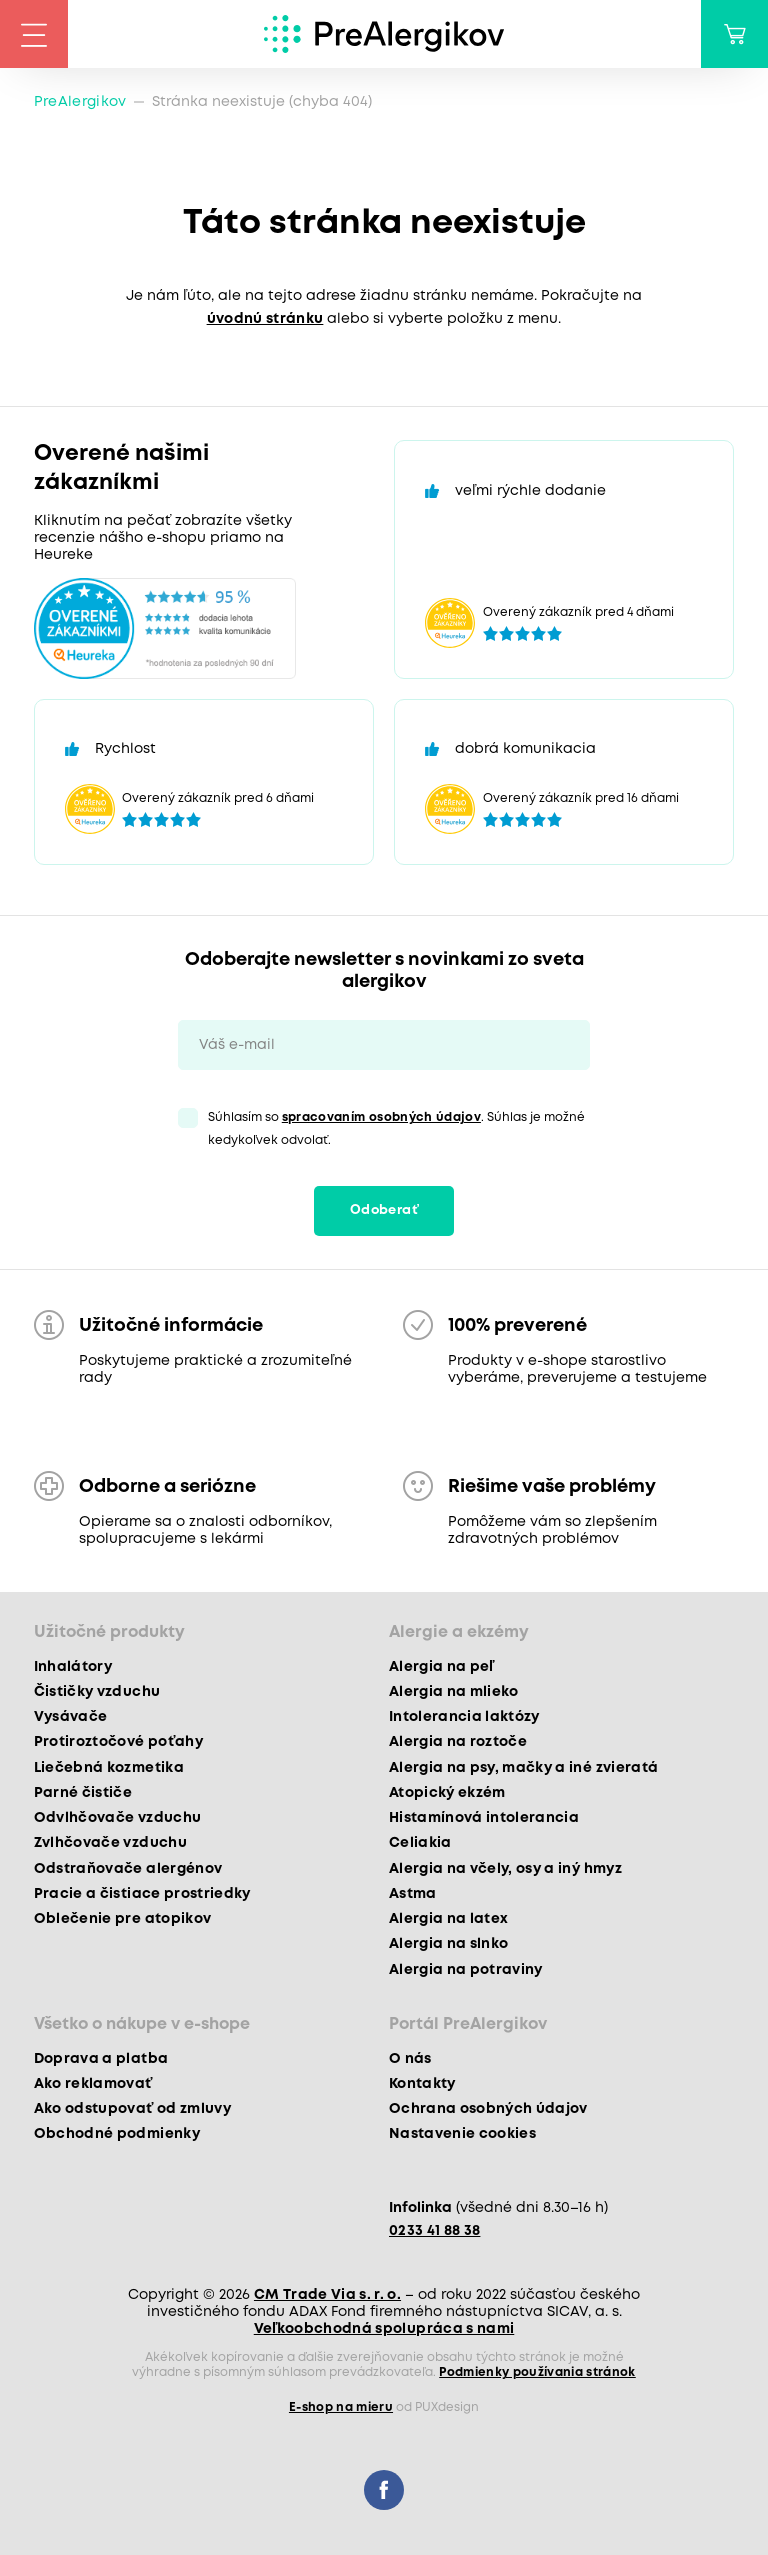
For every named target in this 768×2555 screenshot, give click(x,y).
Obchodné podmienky (117, 2134)
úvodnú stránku (265, 319)
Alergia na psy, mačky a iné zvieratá (523, 1768)
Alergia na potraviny (466, 1970)
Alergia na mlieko (454, 1692)
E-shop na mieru (341, 2407)
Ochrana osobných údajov (488, 2109)
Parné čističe (83, 1793)
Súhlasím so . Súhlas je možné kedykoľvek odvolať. (396, 1129)
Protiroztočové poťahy (118, 1742)
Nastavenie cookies (462, 2134)
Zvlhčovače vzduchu (110, 1843)
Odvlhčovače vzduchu (117, 1818)
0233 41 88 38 (434, 2231)
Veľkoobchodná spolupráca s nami (384, 2329)
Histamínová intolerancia (484, 1818)
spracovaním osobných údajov (381, 1117)
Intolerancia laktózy (464, 1717)
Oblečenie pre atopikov (122, 1919)
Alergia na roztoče (458, 1742)
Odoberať (384, 1210)
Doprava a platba (101, 2059)
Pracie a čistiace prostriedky (142, 1894)
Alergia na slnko (448, 1944)
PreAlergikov (80, 102)
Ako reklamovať (93, 2084)
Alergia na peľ (441, 1667)
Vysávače (71, 1717)
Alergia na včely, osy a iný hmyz (505, 1869)
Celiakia (420, 1843)
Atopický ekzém (447, 1793)
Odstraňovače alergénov (128, 1869)
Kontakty (422, 2084)
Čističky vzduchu (97, 1692)
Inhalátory (73, 1667)
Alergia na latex (448, 1919)
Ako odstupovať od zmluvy (132, 2109)
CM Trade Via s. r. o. (327, 2295)
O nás (410, 2059)
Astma (413, 1894)
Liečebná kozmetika (109, 1768)
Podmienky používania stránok (537, 2372)
